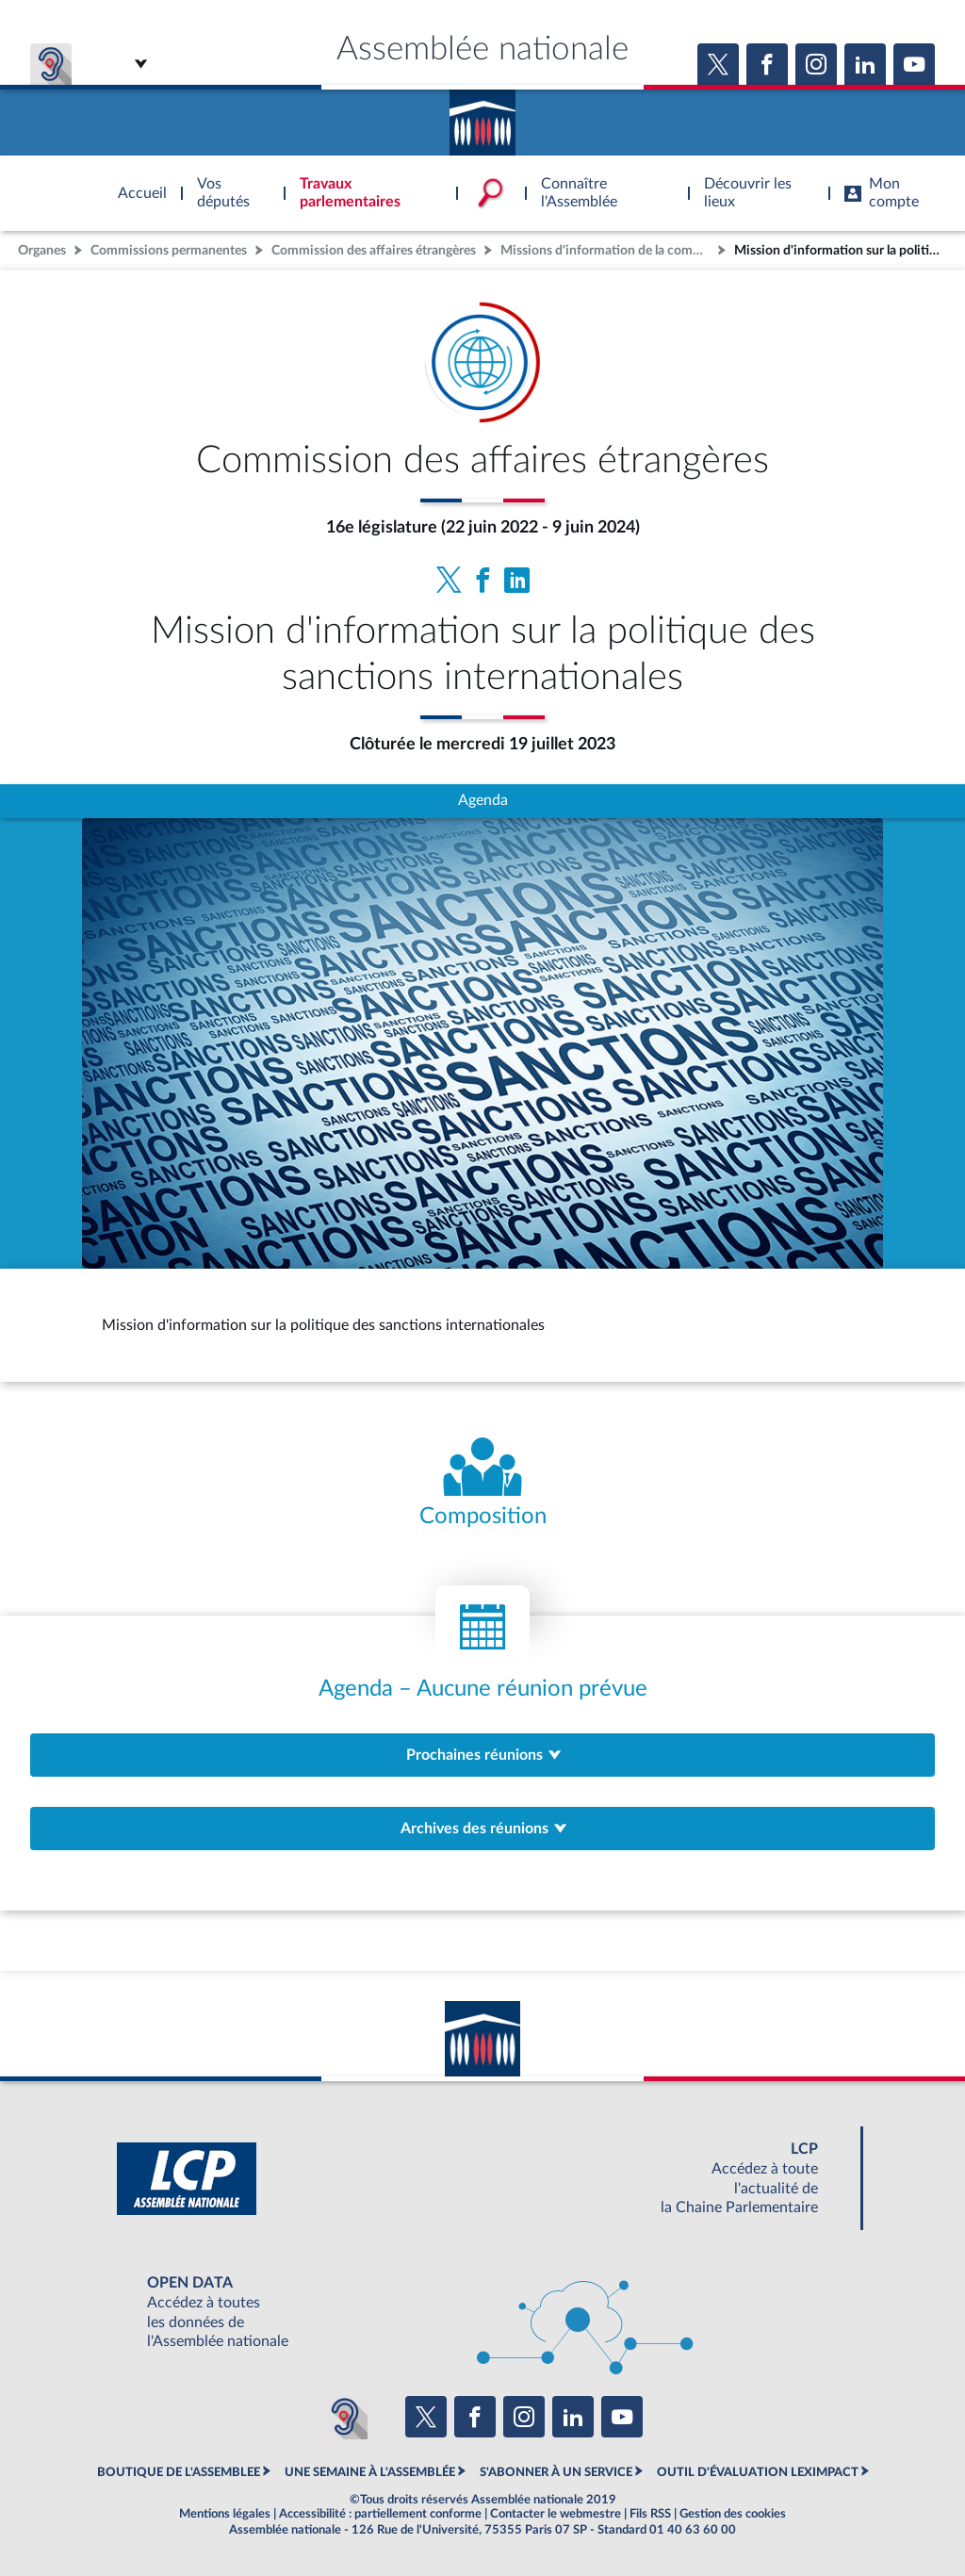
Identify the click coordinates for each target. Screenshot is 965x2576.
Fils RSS (650, 2513)
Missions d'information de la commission (606, 250)
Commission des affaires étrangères (373, 250)
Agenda (483, 800)
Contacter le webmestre (555, 2513)
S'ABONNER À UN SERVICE (556, 2472)
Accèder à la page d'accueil (482, 115)
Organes (42, 250)
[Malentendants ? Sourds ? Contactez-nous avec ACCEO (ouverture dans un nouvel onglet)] (345, 2416)
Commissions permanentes (168, 250)
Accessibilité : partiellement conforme (380, 2513)
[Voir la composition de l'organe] (482, 1484)
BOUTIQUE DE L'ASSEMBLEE (178, 2472)
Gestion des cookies (732, 2513)
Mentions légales (224, 2513)
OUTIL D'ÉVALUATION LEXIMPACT (758, 2472)
